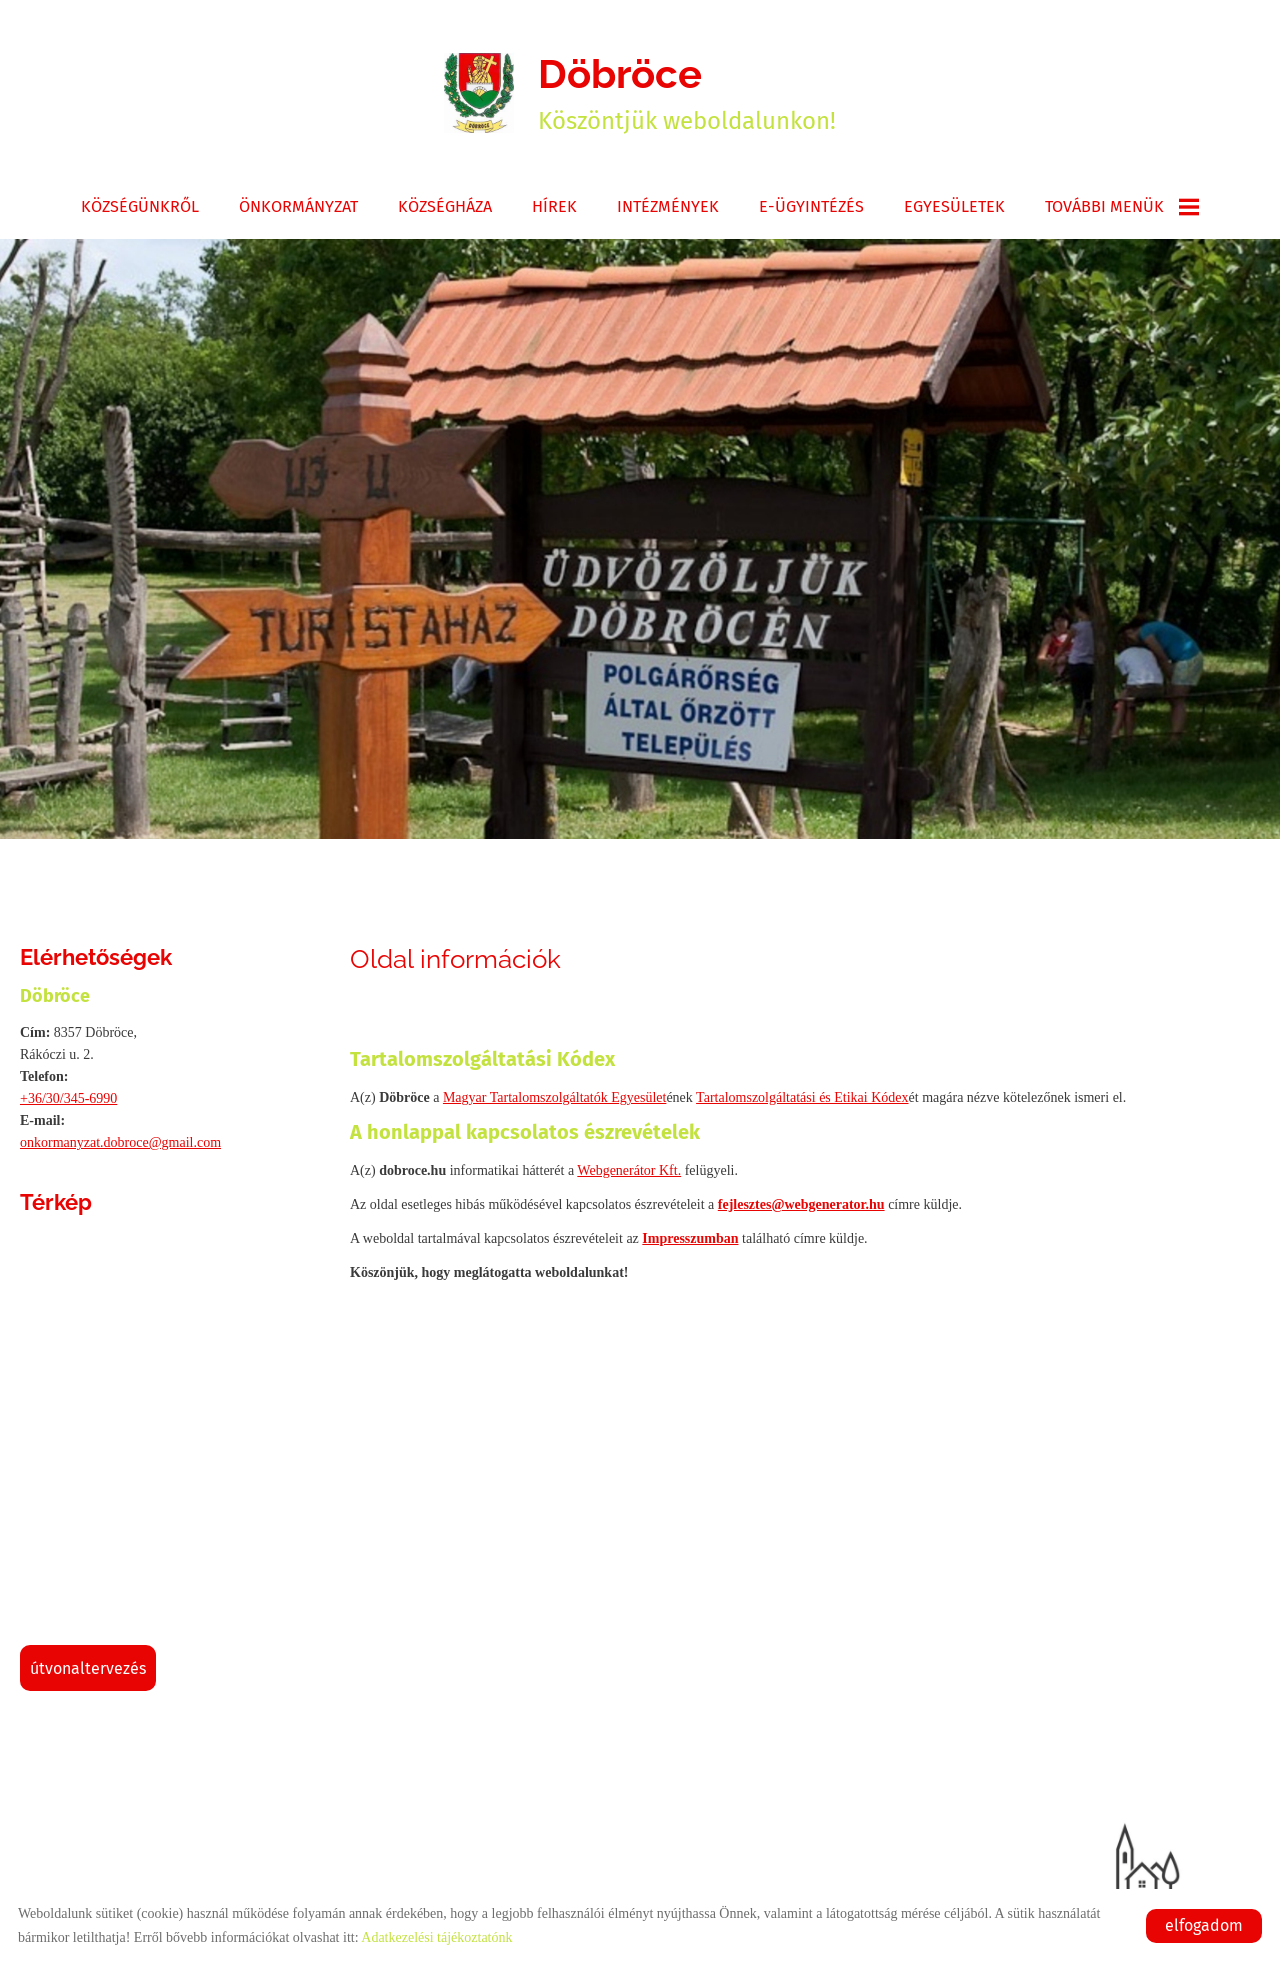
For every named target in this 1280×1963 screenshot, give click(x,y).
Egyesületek (954, 206)
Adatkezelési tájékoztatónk (436, 1937)
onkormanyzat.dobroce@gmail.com (120, 1142)
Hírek (554, 206)
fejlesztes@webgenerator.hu (801, 1204)
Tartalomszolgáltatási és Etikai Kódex (802, 1097)
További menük (1122, 207)
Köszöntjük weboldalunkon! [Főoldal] (687, 92)
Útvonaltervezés (88, 1668)
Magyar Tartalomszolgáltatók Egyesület (554, 1097)
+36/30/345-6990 (68, 1098)
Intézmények (668, 206)
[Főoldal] (479, 93)
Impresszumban (690, 1238)
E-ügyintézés (811, 206)
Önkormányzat (298, 206)
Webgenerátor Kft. (629, 1170)
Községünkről (140, 206)
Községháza (445, 206)
